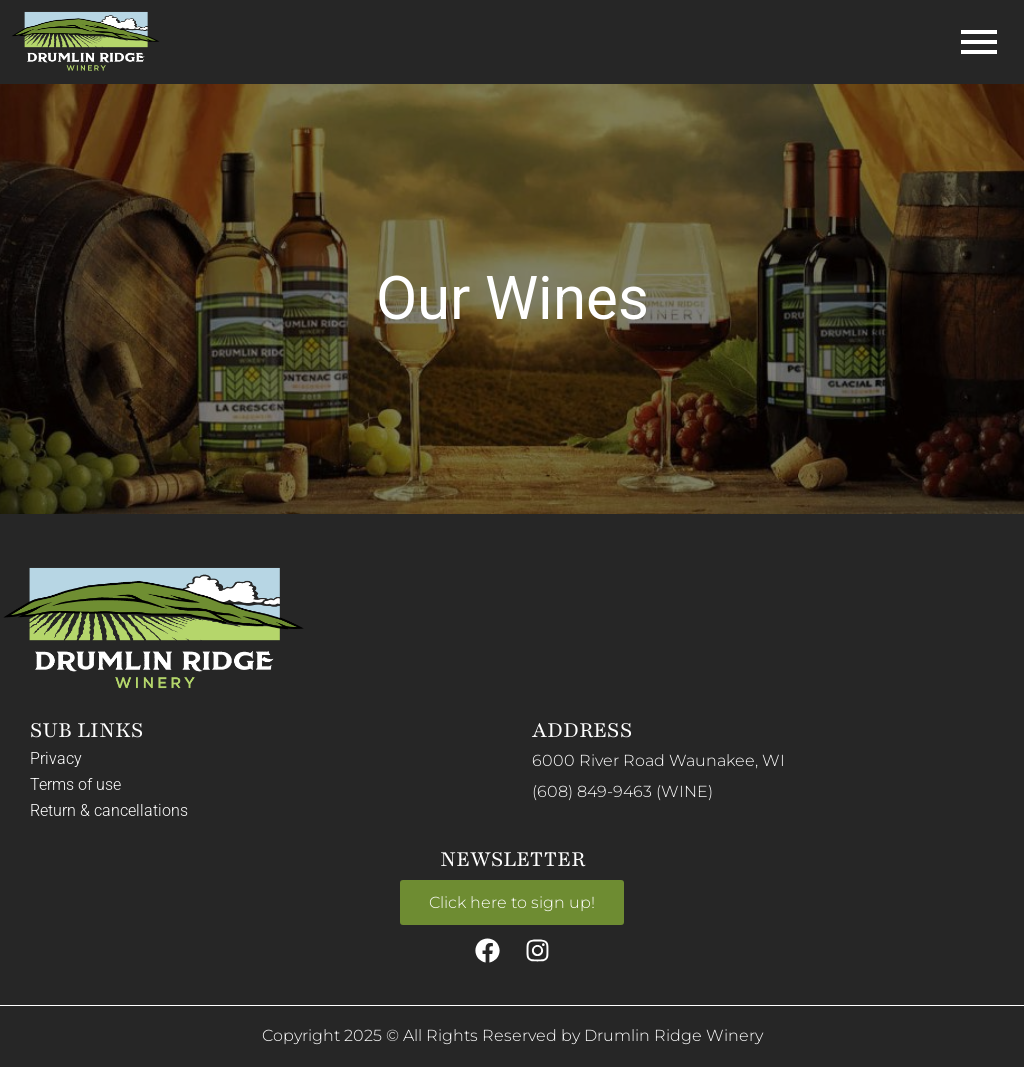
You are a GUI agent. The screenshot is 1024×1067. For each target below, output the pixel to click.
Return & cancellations (109, 809)
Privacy (56, 757)
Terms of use (75, 783)
